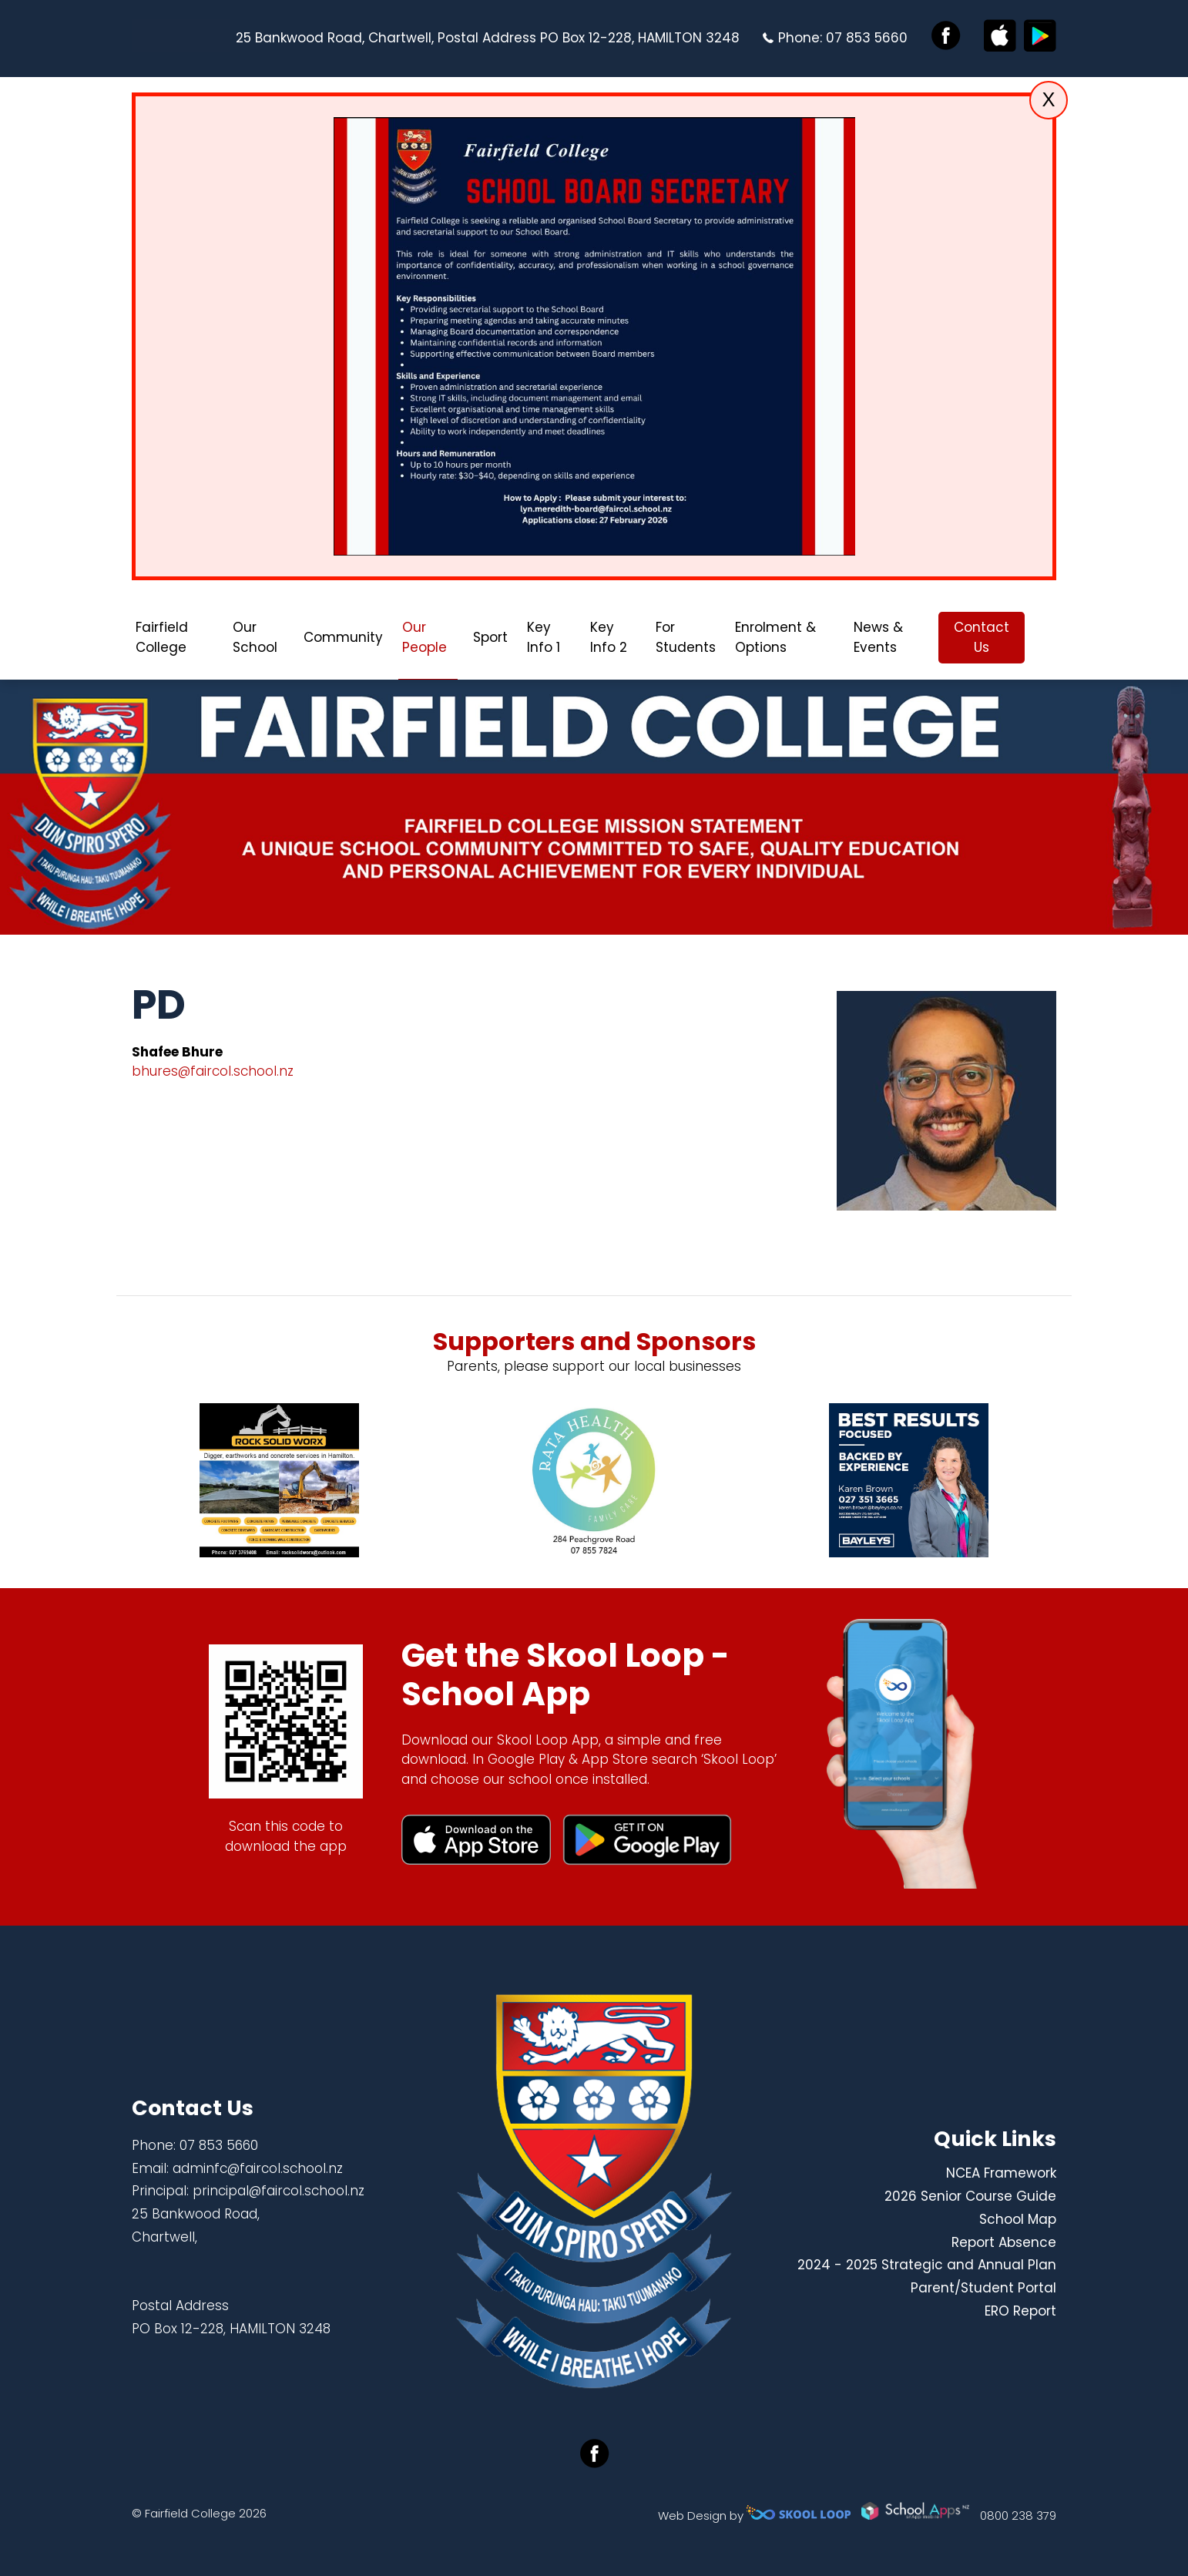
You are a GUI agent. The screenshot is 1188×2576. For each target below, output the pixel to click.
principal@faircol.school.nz (278, 2190)
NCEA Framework (1001, 2173)
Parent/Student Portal (983, 2288)
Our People (424, 637)
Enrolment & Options (775, 637)
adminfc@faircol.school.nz (258, 2168)
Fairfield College (162, 637)
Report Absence (1003, 2242)
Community (343, 637)
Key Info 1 (543, 637)
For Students (686, 637)
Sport (490, 637)
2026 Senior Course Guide (970, 2196)
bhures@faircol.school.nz (213, 1071)
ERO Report (1020, 2311)
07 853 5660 (867, 38)
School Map (1017, 2219)
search (1048, 638)
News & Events (878, 637)
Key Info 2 (608, 637)
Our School (255, 637)
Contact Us (981, 637)
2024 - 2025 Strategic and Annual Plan (926, 2264)
